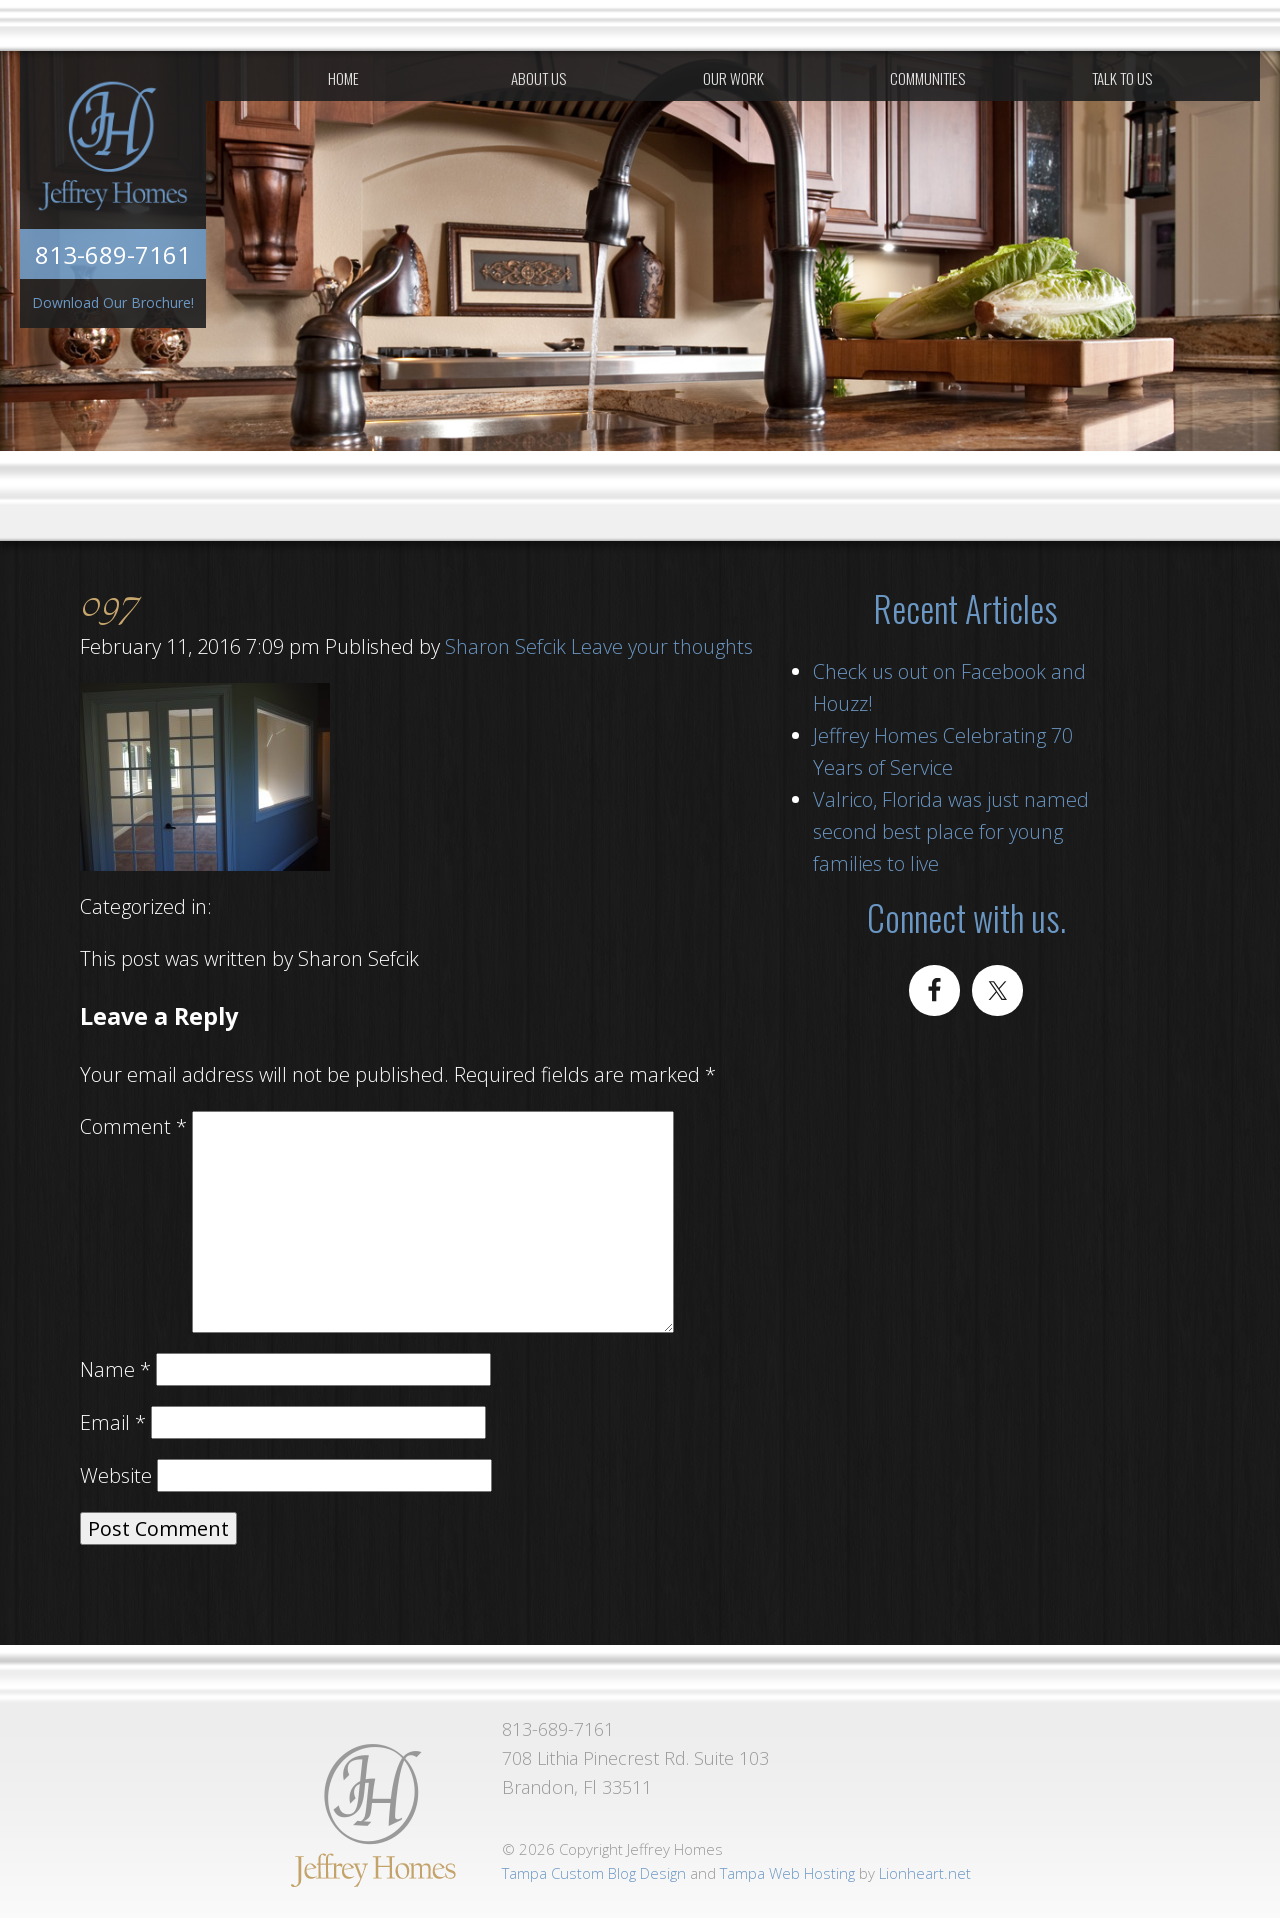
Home (343, 78)
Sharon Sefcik (505, 646)
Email (113, 1422)
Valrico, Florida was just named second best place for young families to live (951, 831)
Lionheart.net (925, 1873)
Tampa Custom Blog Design (594, 1873)
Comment (133, 1126)
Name (115, 1369)
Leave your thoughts (662, 646)
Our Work (733, 78)
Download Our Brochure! (113, 302)
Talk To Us (1122, 78)
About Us (538, 78)
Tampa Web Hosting (787, 1873)
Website (116, 1475)
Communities (927, 78)
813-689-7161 (113, 254)
